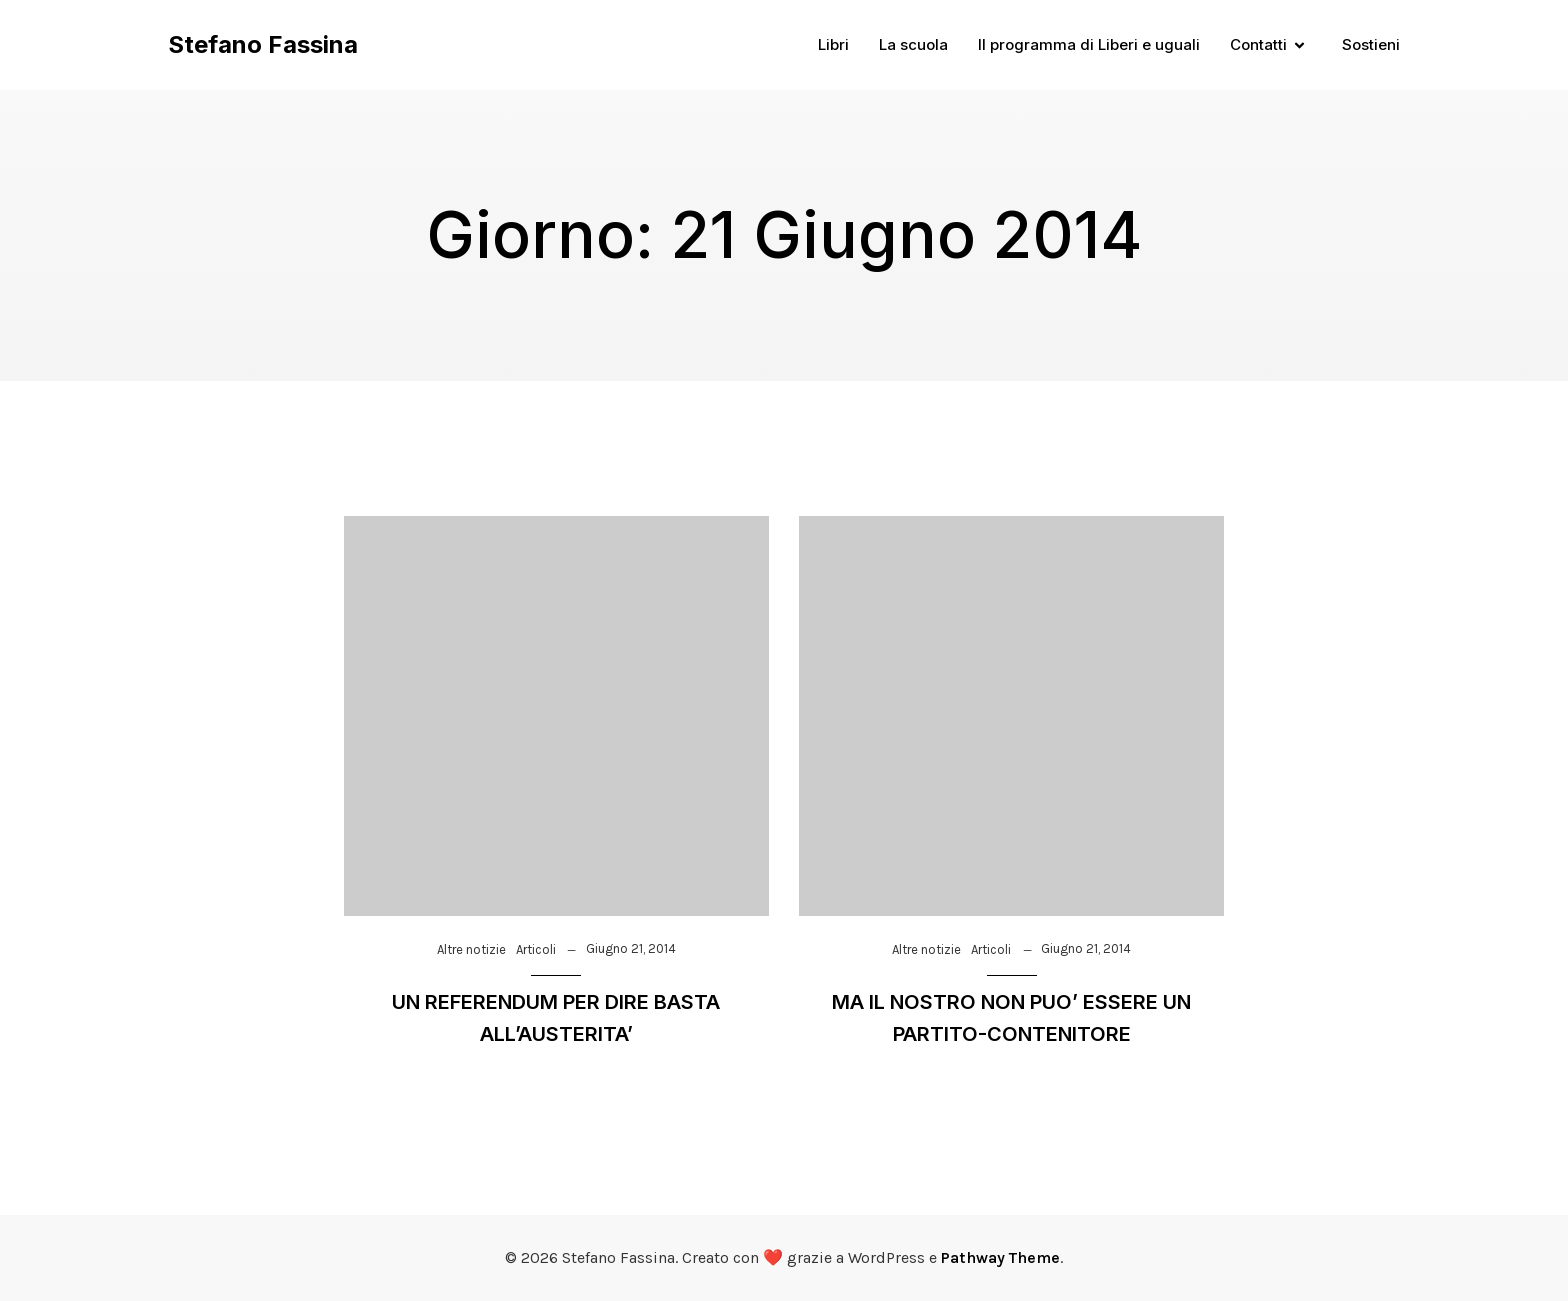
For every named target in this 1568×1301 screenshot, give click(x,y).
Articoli (536, 949)
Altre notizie (471, 949)
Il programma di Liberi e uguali (1089, 44)
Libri (833, 44)
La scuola (913, 44)
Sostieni (1371, 44)
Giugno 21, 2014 (631, 948)
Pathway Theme (1000, 1257)
